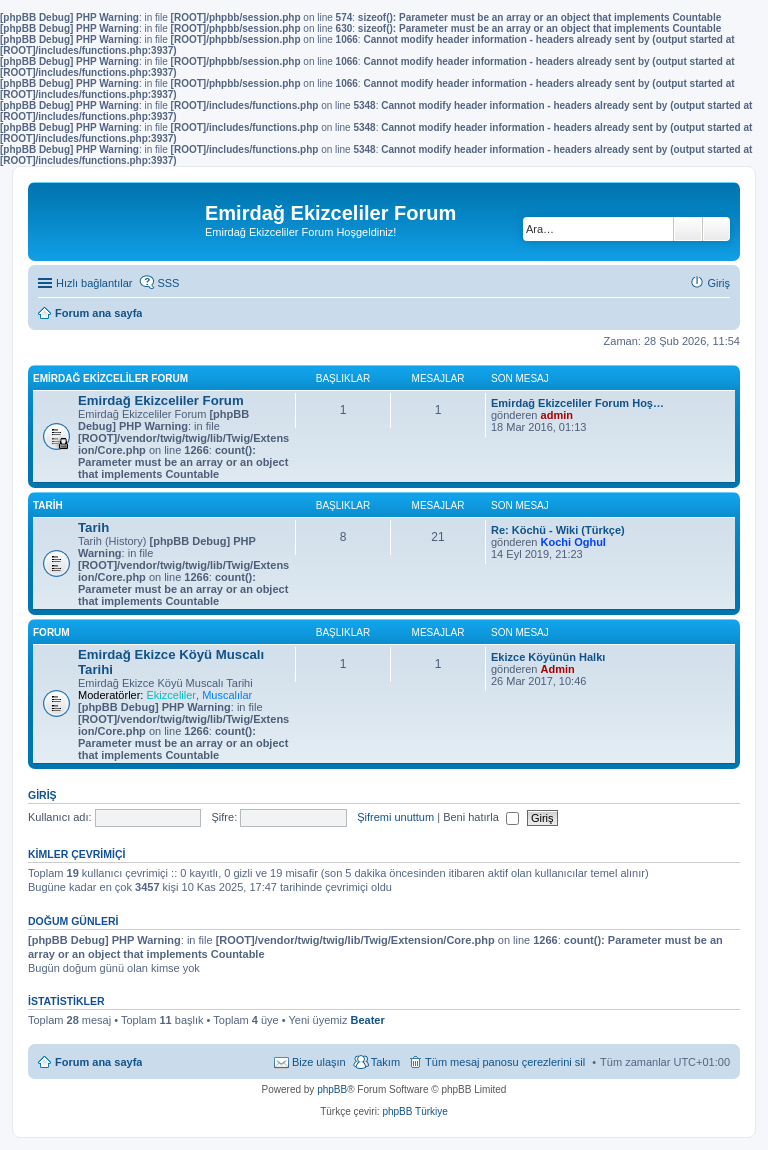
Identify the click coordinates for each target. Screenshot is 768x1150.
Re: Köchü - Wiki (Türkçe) (558, 530)
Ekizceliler (171, 695)
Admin (558, 669)
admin (557, 415)
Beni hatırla (481, 817)
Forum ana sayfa (98, 1062)
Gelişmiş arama (716, 229)
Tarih (48, 505)
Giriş (42, 795)
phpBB (332, 1089)
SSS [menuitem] (168, 283)
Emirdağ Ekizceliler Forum (110, 378)
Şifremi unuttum (395, 817)
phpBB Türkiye (414, 1111)
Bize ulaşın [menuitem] (319, 1062)
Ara (688, 229)
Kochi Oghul (573, 542)
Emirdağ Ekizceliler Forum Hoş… (577, 403)
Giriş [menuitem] (718, 283)
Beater (367, 1020)
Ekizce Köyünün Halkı (548, 657)
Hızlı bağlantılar (94, 283)
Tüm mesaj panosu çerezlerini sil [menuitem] (505, 1062)
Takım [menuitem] (385, 1062)
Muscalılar (227, 695)
